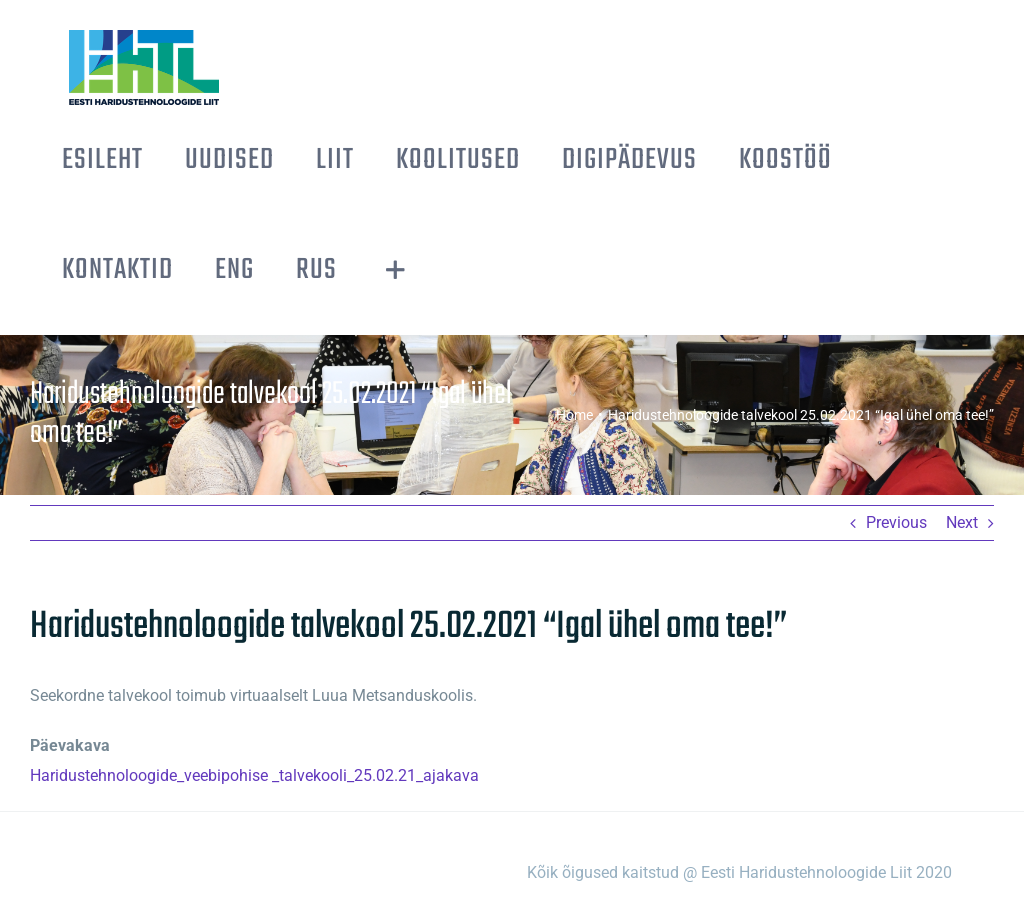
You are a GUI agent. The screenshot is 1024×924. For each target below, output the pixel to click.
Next (962, 522)
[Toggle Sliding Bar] (395, 270)
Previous (896, 522)
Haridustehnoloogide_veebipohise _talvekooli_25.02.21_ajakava (254, 775)
